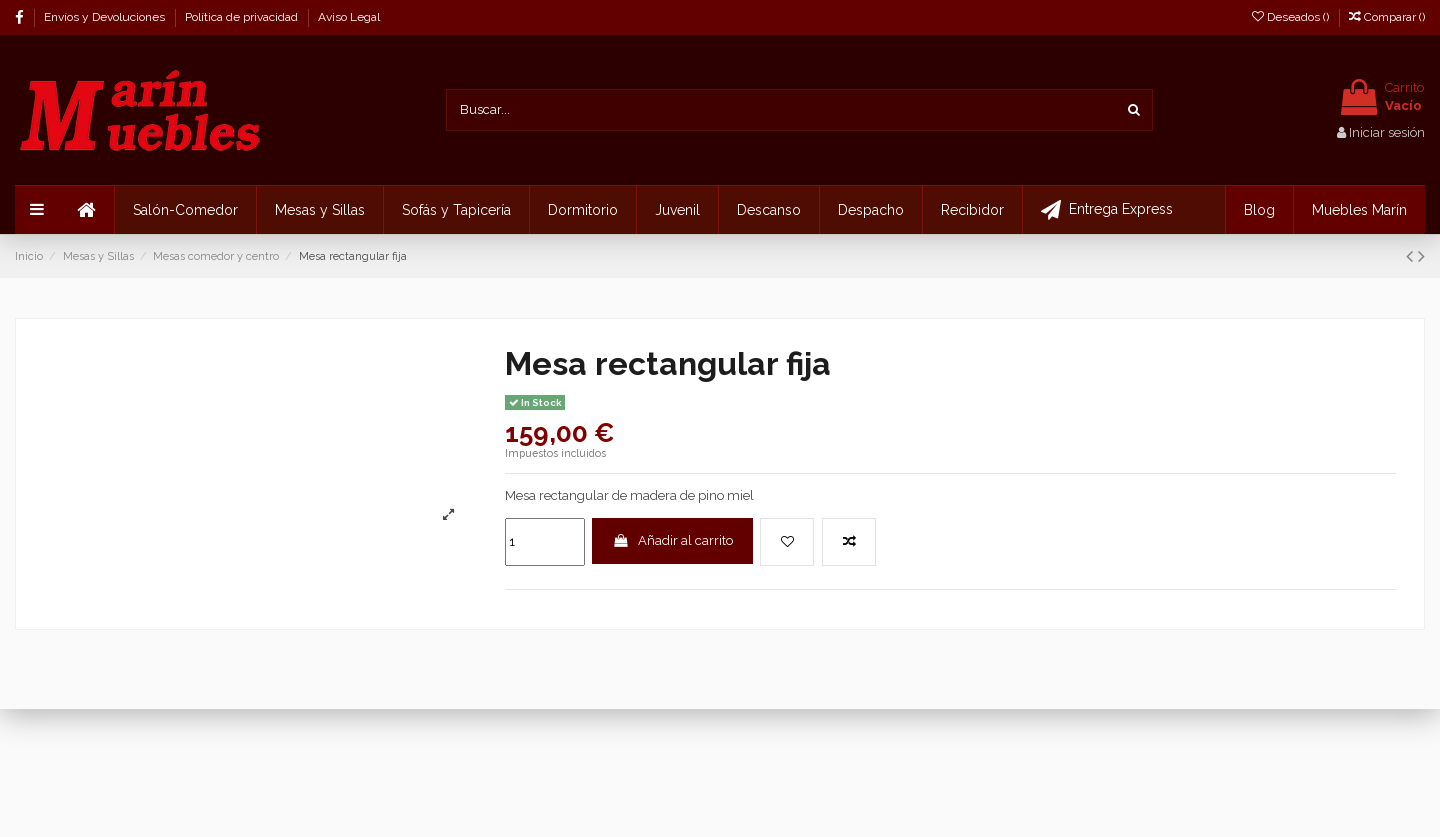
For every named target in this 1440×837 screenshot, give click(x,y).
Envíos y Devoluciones (106, 17)
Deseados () (1292, 17)
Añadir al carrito (672, 540)
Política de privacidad (243, 17)
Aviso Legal (349, 17)
